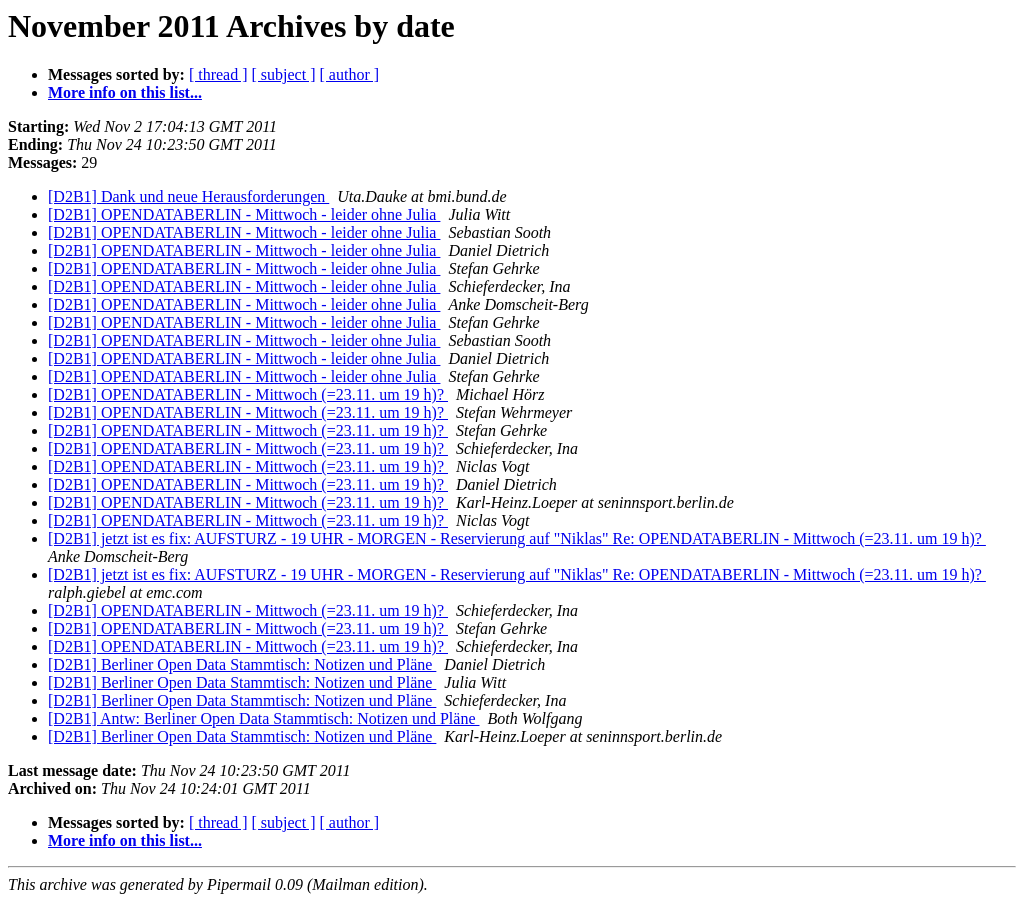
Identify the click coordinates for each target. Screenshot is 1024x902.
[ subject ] (284, 74)
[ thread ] (218, 74)
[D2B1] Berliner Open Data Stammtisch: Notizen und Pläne (242, 664)
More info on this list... (125, 92)
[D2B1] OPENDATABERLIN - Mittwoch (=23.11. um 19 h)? (248, 394)
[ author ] (350, 74)
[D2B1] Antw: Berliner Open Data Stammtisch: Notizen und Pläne (263, 718)
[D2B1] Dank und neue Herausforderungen (188, 196)
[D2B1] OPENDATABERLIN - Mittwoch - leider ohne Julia (244, 214)
